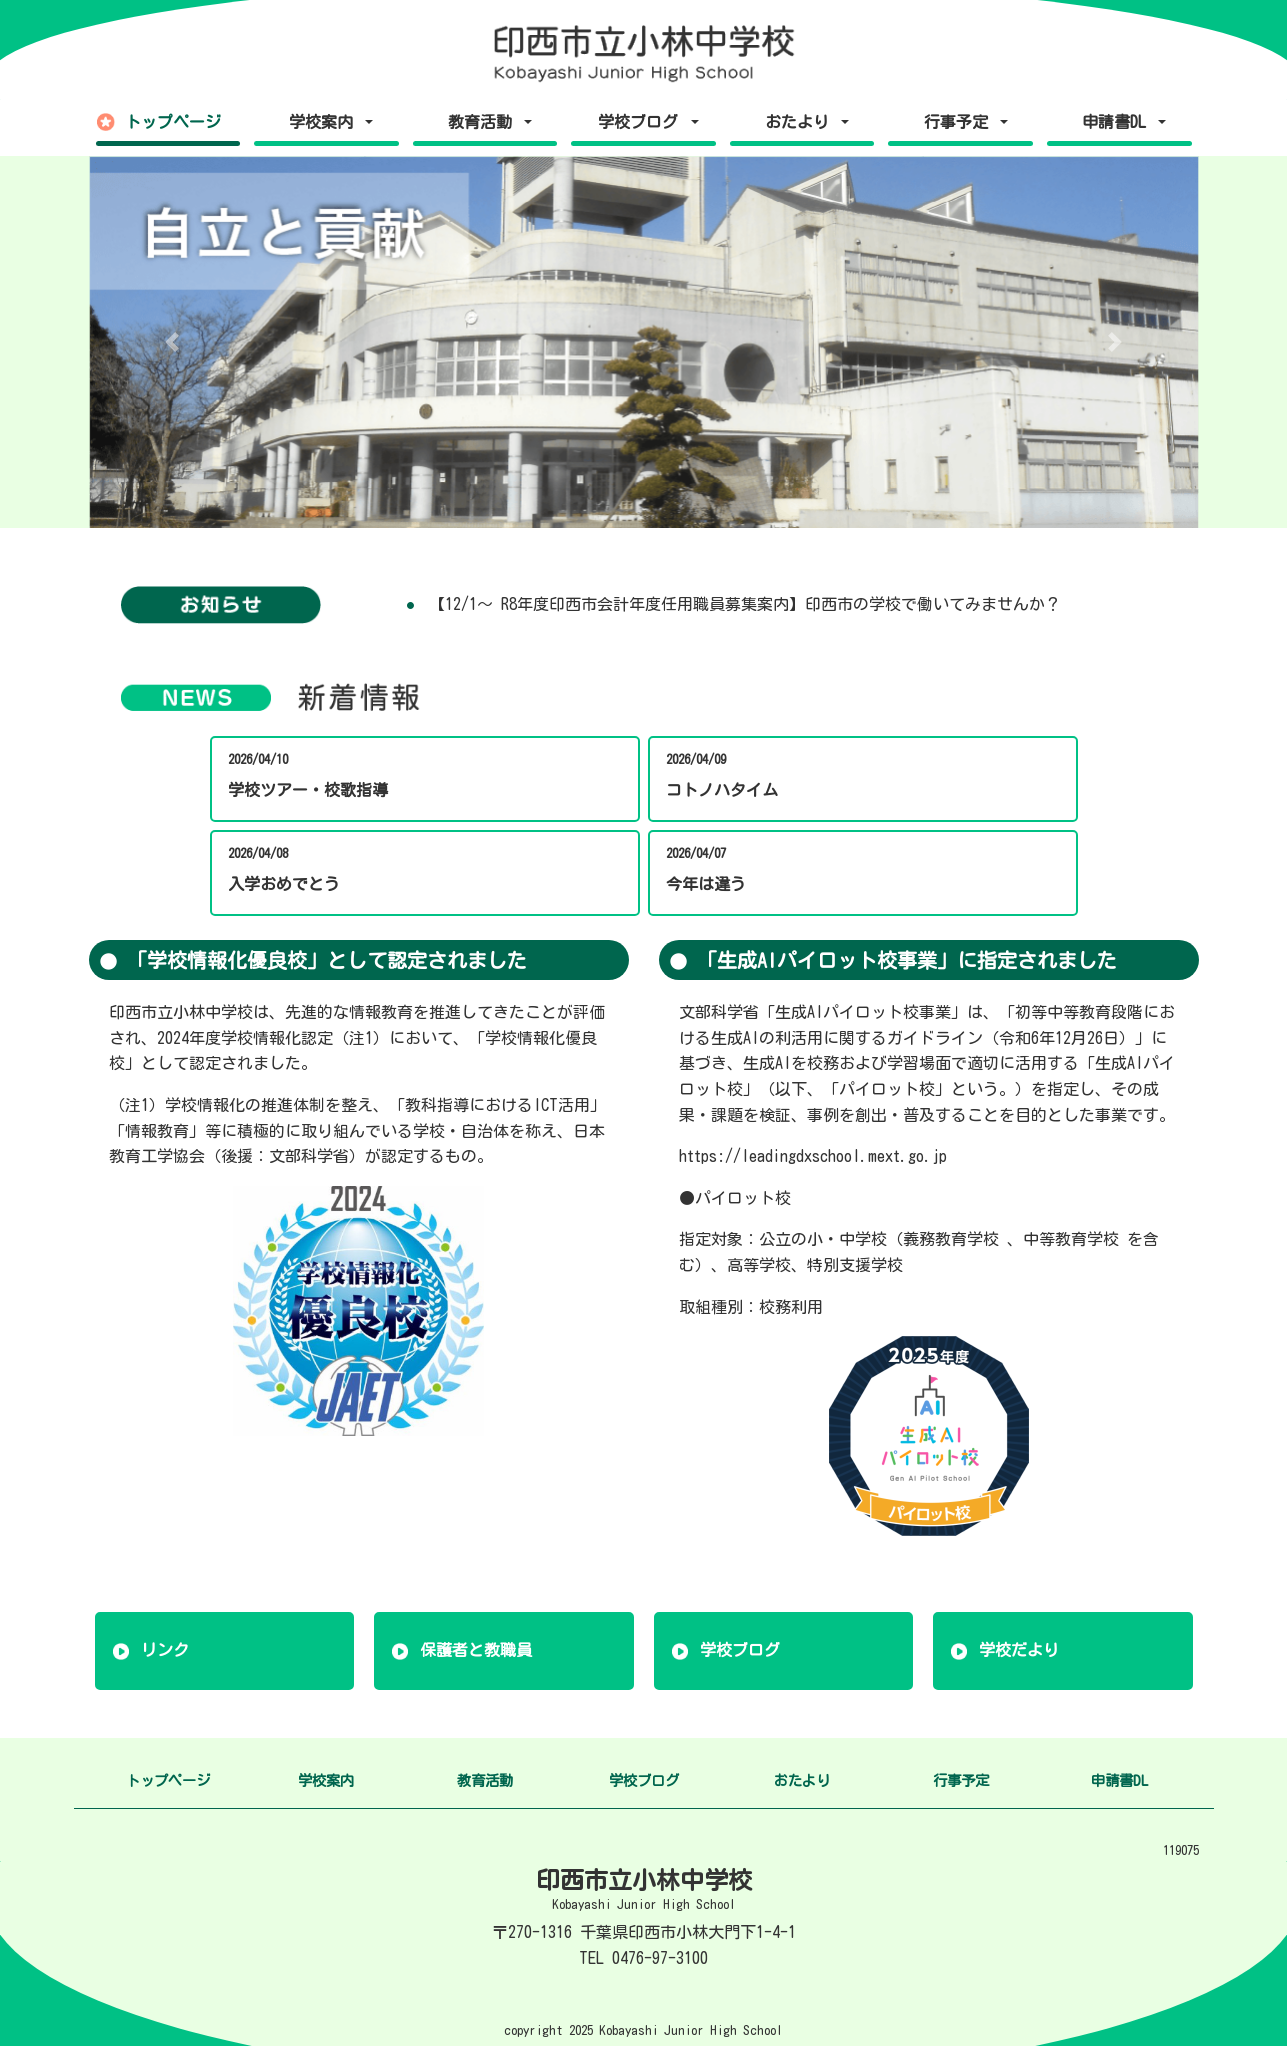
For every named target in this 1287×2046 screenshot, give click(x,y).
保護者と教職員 (476, 1650)
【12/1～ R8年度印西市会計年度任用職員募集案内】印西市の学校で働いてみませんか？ (745, 604)
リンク (165, 1650)
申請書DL (1119, 1780)
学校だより (1019, 1650)
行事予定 (961, 1780)
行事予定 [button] (960, 122)
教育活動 (485, 1780)
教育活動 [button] (484, 122)
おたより (802, 1780)
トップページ (173, 122)
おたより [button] (801, 122)
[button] (172, 342)
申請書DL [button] (1118, 122)
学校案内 (326, 1780)
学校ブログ (740, 1650)
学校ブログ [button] (642, 122)
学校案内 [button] (325, 122)
